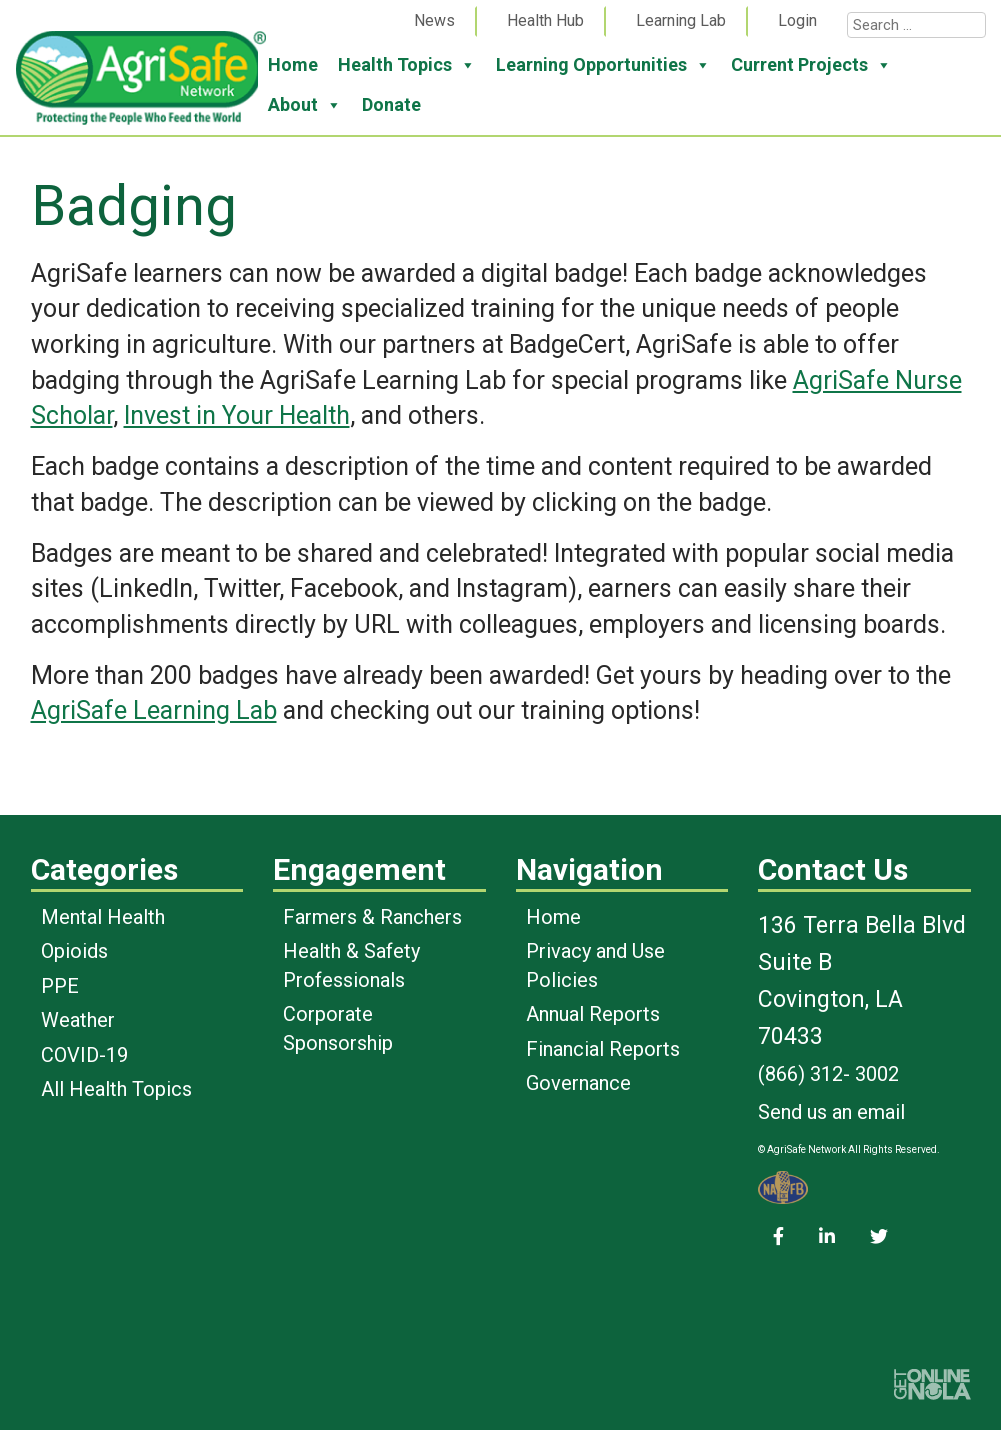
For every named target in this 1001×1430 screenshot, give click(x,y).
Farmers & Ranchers (372, 917)
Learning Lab (681, 20)
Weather (78, 1020)
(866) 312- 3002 (828, 1074)
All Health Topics (116, 1089)
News (434, 20)
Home (293, 64)
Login (797, 20)
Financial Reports (603, 1049)
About (305, 105)
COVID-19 (84, 1055)
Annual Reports (593, 1014)
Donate (391, 104)
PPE (60, 986)
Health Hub (545, 20)
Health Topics (407, 65)
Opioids (74, 951)
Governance (578, 1083)
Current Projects (811, 65)
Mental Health (103, 917)
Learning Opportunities (603, 65)
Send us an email (831, 1112)
